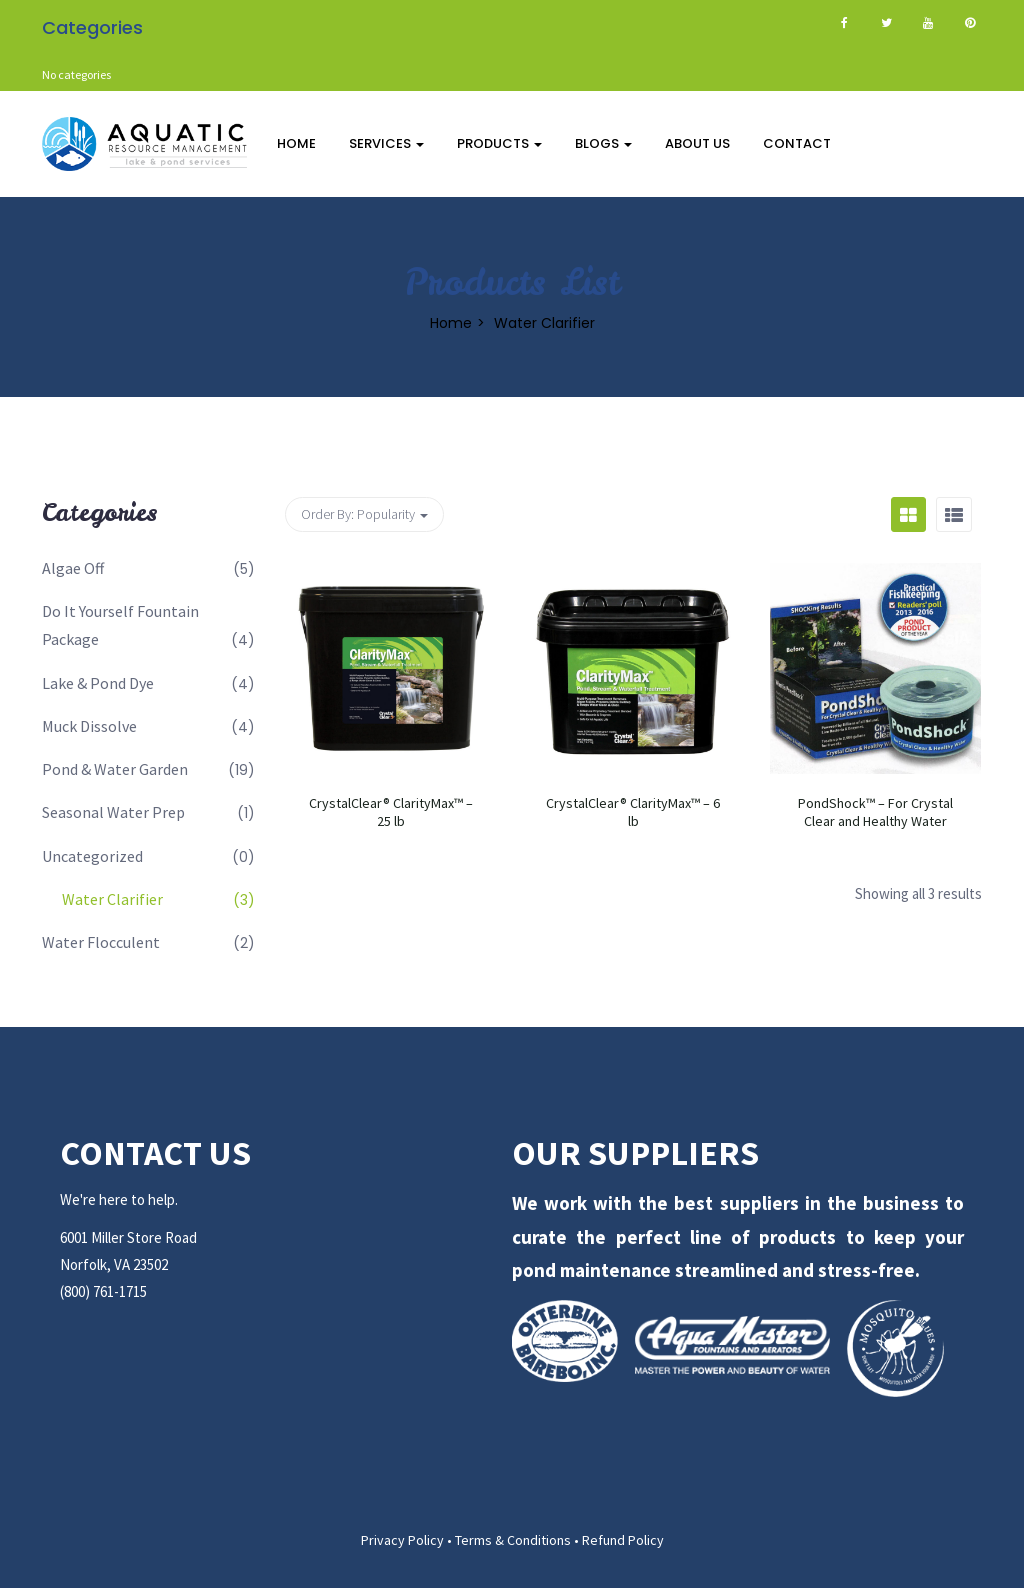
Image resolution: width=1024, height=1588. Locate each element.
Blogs (603, 143)
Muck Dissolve (89, 726)
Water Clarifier (112, 899)
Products (499, 143)
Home (296, 143)
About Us (697, 143)
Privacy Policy (402, 1540)
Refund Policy (623, 1540)
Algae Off (73, 568)
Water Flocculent (101, 942)
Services (386, 143)
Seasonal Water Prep (113, 812)
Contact (797, 143)
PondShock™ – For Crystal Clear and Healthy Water (875, 812)
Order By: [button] (364, 514)
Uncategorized (92, 856)
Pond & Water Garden (115, 769)
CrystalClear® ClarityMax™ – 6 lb (633, 812)
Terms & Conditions (513, 1540)
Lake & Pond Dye (98, 683)
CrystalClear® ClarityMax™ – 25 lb (391, 812)
